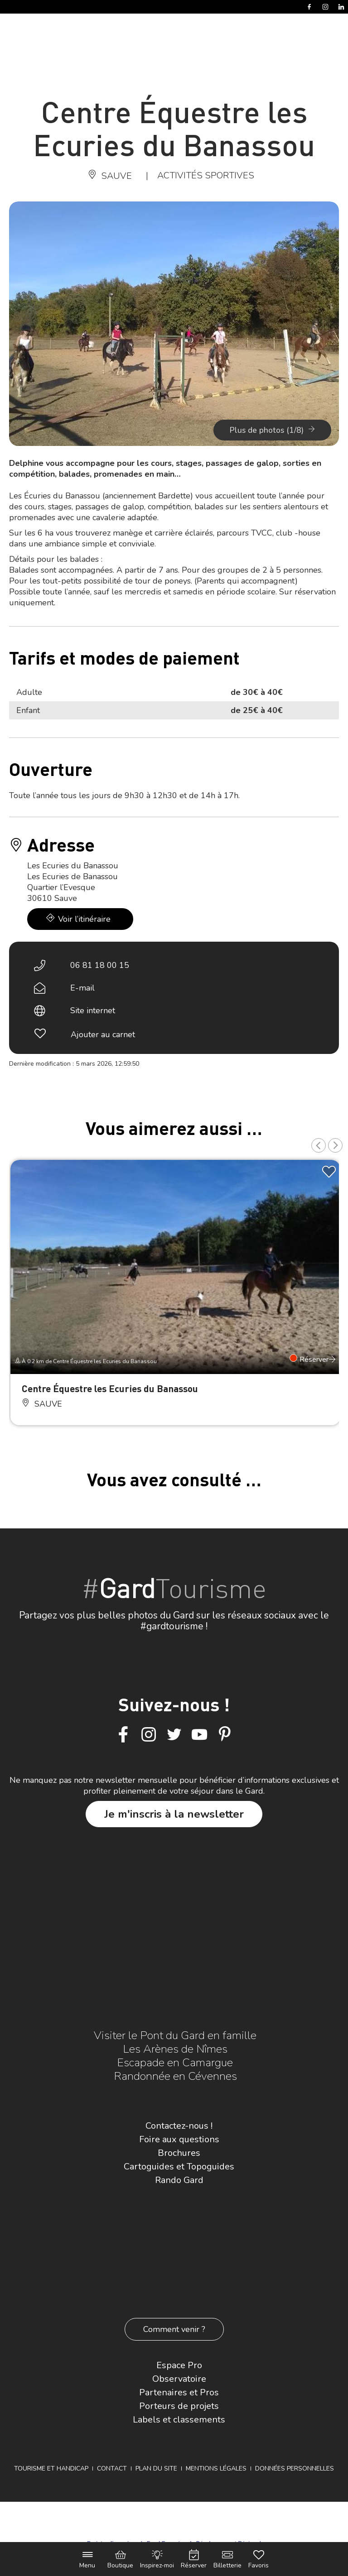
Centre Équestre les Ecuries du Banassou (110, 1388)
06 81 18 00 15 (99, 965)
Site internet (92, 1010)
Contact (112, 2468)
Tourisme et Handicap (51, 2468)
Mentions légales (216, 2468)
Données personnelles (294, 2468)
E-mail (82, 987)
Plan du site (156, 2468)
